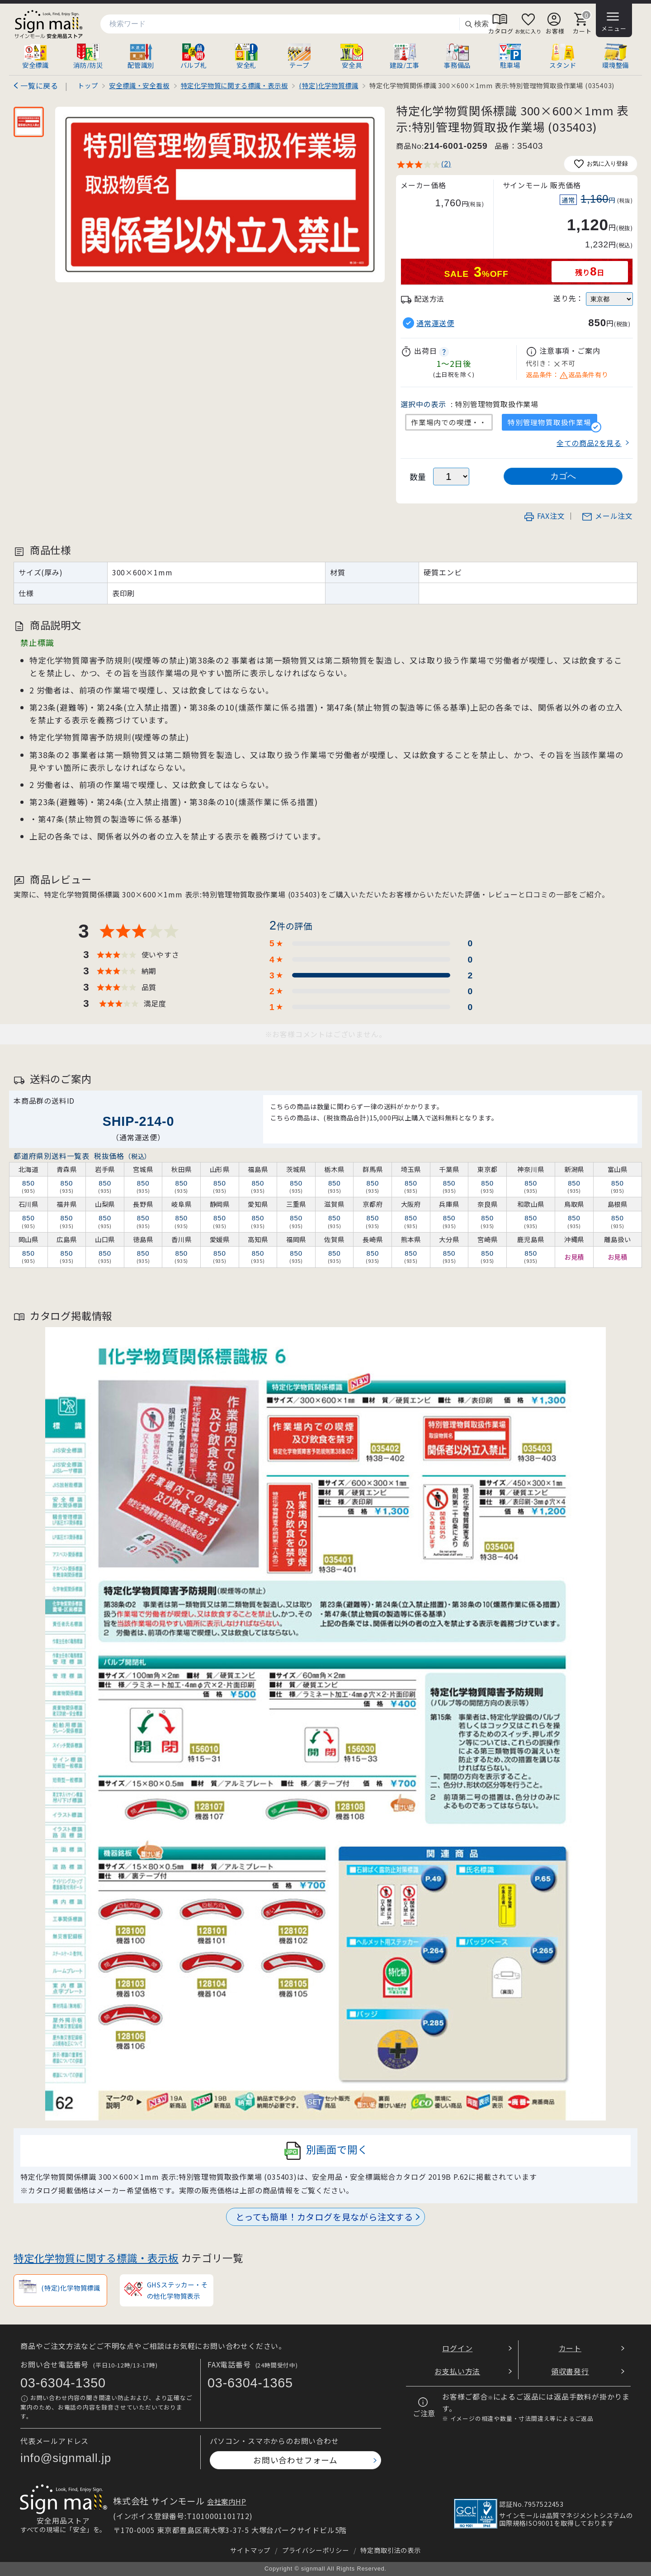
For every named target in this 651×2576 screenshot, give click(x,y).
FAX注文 (544, 515)
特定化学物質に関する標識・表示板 (96, 2257)
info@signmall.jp (65, 2458)
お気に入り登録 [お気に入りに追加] (600, 164)
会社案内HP (226, 2501)
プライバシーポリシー (315, 2550)
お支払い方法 (457, 2371)
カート (570, 2348)
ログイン (457, 2348)
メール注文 (607, 515)
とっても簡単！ (324, 2217)
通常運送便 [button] (435, 323)
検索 (476, 24)
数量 (418, 476)
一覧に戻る (39, 85)
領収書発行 (570, 2371)
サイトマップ (250, 2550)
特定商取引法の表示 (390, 2550)
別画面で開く (325, 2150)
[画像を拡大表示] (220, 194)
